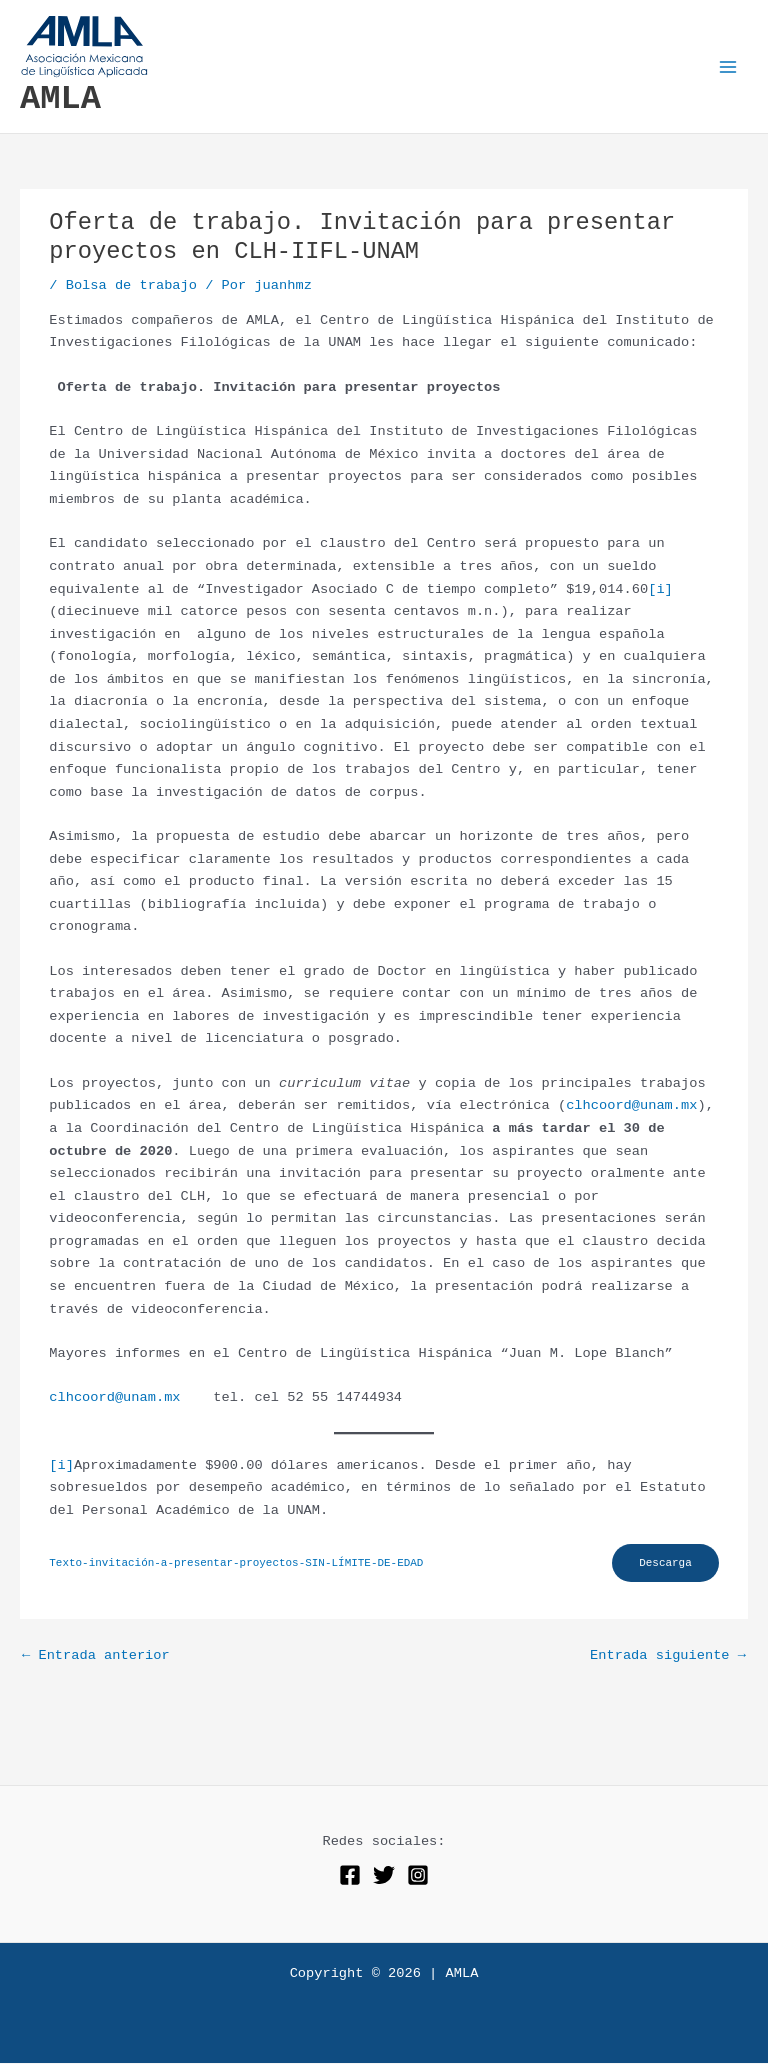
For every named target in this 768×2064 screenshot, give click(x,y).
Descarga (664, 1563)
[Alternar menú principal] (728, 66)
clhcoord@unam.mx (631, 1105)
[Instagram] (418, 1876)
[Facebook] (350, 1876)
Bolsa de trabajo (131, 285)
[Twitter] (384, 1876)
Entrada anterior (96, 1656)
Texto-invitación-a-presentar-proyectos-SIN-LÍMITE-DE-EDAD (236, 1564)
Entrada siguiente (668, 1656)
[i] (660, 589)
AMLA (60, 99)
